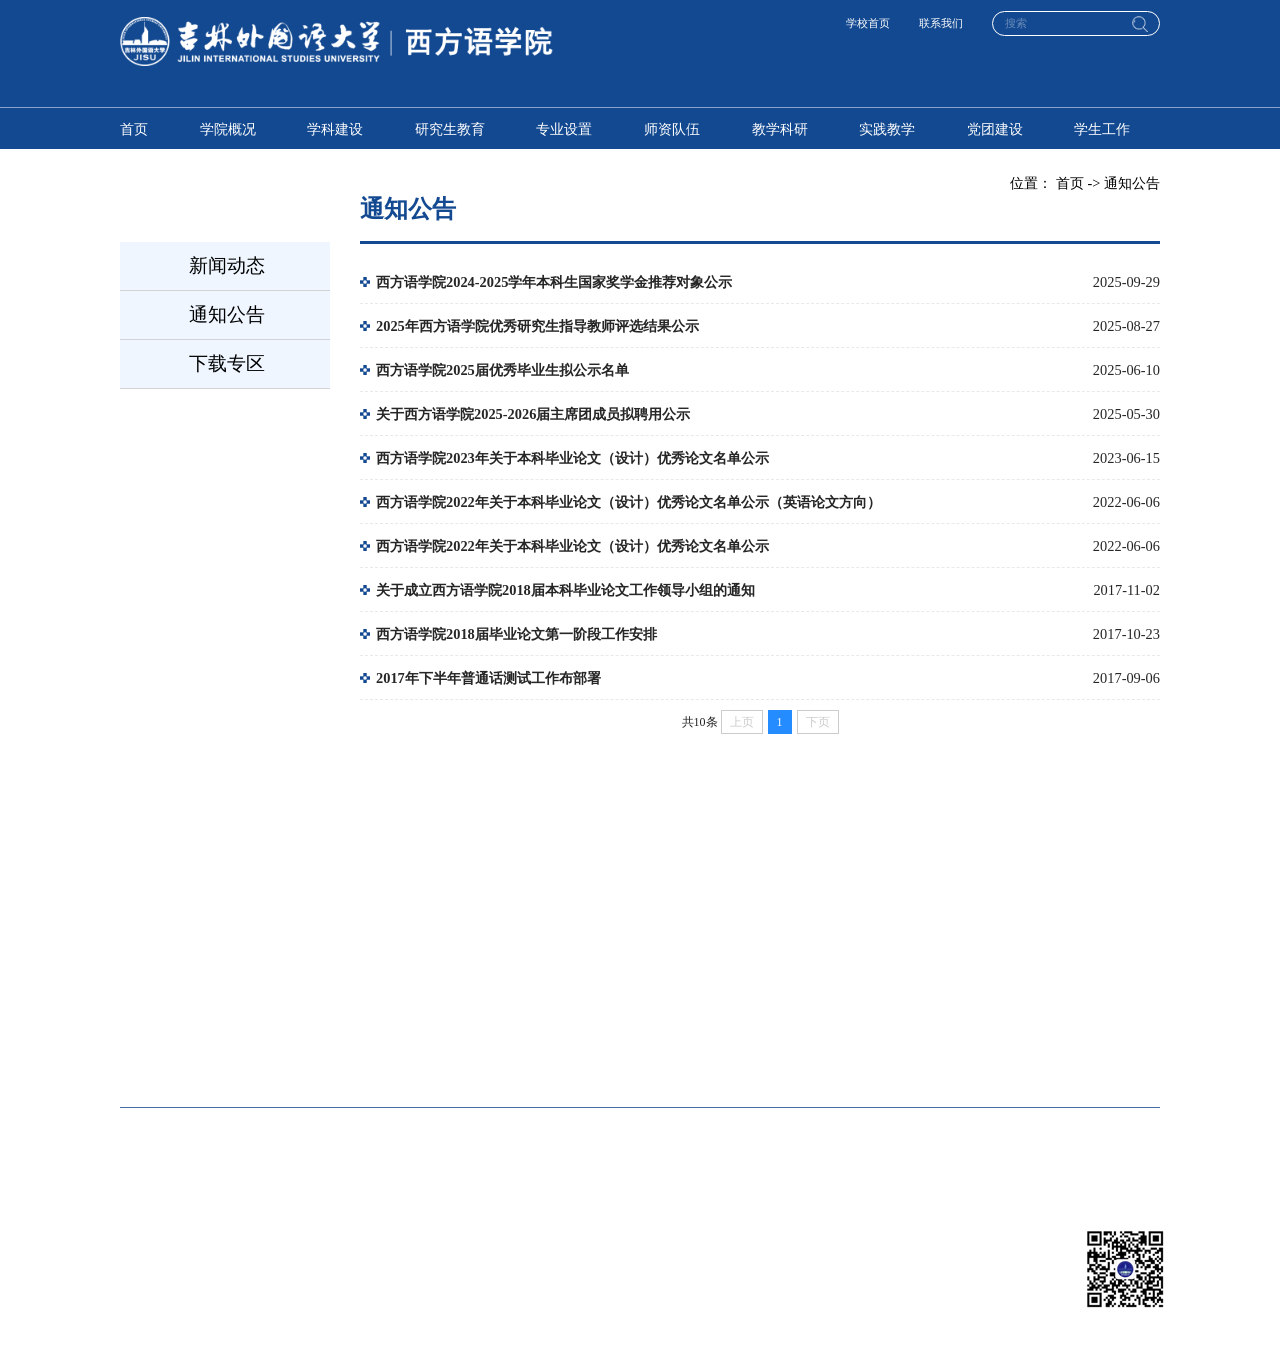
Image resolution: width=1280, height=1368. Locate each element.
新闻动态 (227, 265)
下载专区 (227, 363)
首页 (134, 129)
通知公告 (227, 314)
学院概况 (228, 129)
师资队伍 (672, 129)
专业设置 (564, 129)
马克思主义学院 (1049, 1057)
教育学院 (368, 1057)
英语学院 (368, 998)
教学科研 (780, 129)
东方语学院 (595, 998)
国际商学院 (1035, 998)
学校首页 (868, 23)
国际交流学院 (822, 1057)
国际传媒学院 (162, 1057)
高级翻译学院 (162, 998)
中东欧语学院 (822, 998)
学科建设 (335, 129)
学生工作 (1102, 129)
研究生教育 (450, 129)
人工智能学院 (602, 1057)
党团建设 (995, 129)
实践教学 (887, 129)
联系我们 (941, 23)
